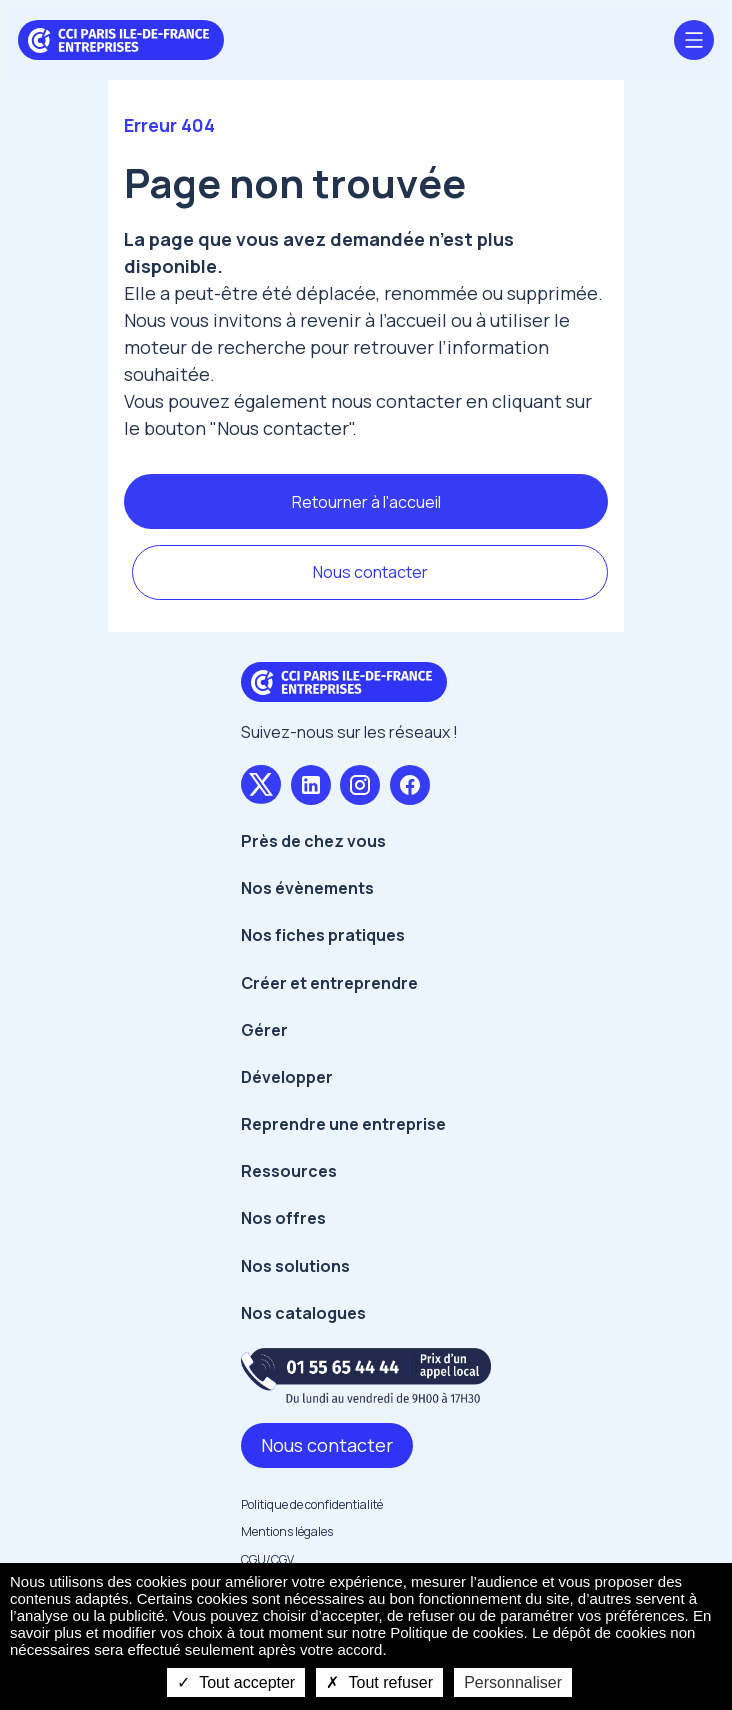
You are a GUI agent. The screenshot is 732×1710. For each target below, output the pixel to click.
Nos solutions (295, 1266)
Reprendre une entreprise (343, 1124)
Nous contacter (370, 572)
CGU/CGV (267, 1559)
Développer (287, 1077)
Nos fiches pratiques (323, 935)
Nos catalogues (303, 1313)
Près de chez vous (313, 841)
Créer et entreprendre (329, 983)
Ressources (289, 1171)
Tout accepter (236, 1682)
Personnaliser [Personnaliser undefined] (513, 1682)
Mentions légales (287, 1531)
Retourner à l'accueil (366, 502)
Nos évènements (307, 888)
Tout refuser (379, 1682)
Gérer (264, 1030)
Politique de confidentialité (312, 1504)
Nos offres (283, 1218)
